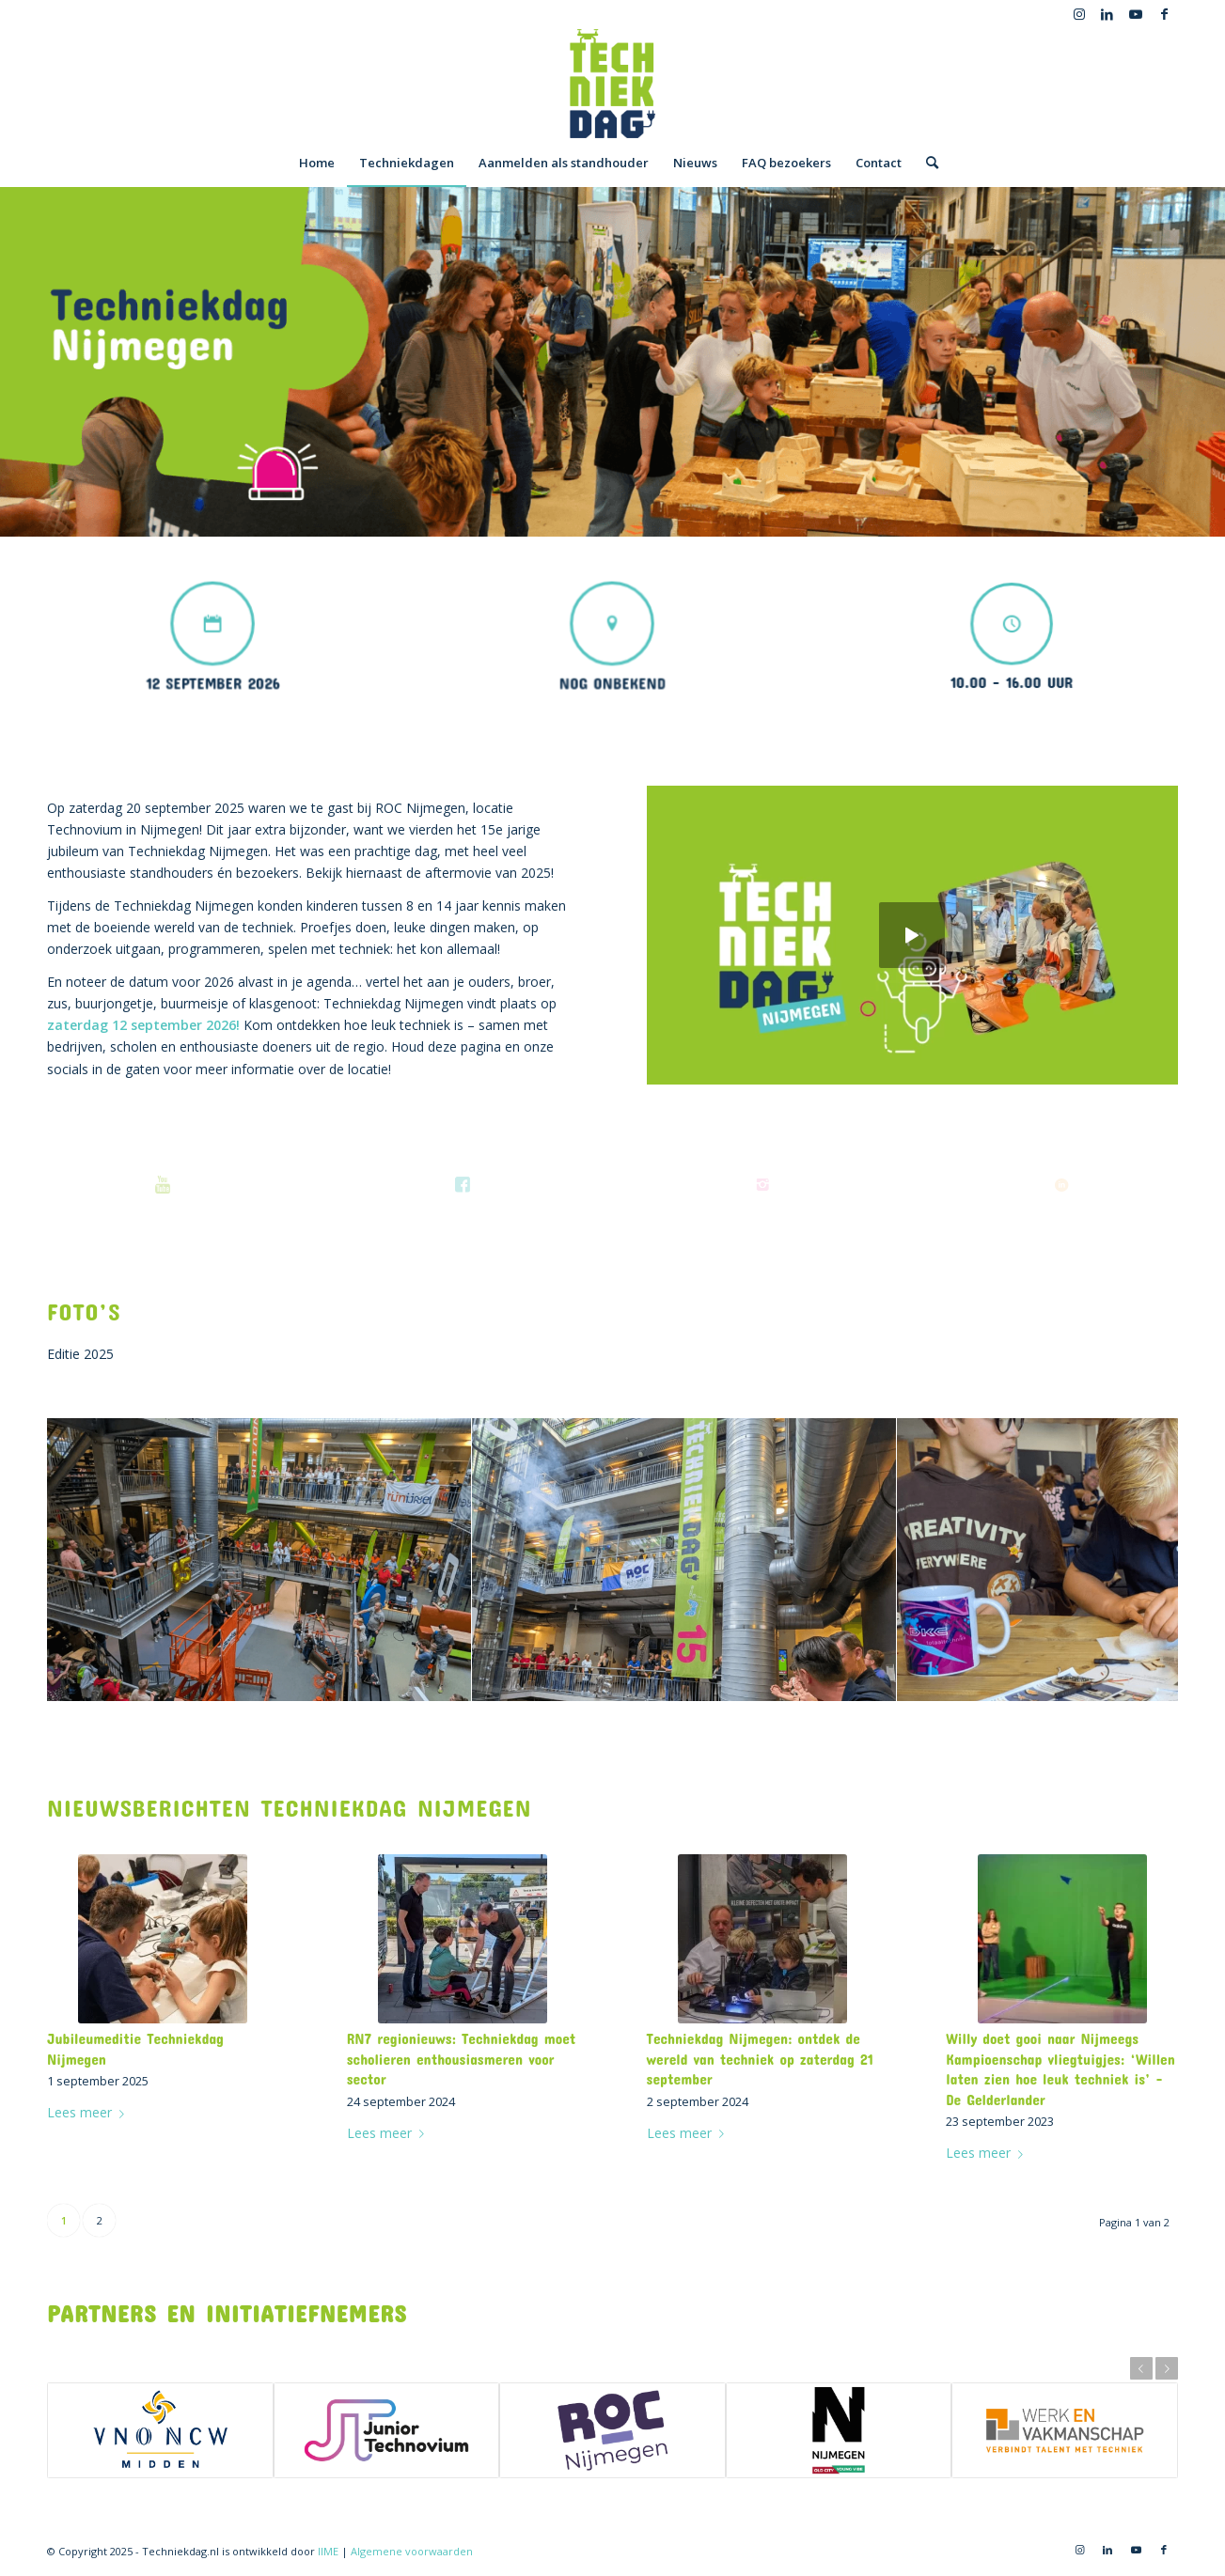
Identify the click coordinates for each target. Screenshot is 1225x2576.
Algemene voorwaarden (412, 2551)
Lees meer (89, 2112)
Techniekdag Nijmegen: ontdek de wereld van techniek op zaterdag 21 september (760, 2058)
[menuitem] (317, 162)
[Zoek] (926, 162)
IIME (328, 2551)
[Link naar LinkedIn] (1107, 14)
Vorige (1141, 2368)
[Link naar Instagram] (1078, 14)
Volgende (1166, 2368)
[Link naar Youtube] (1135, 14)
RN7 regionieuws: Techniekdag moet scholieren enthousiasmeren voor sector (461, 2058)
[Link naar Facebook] (1164, 14)
